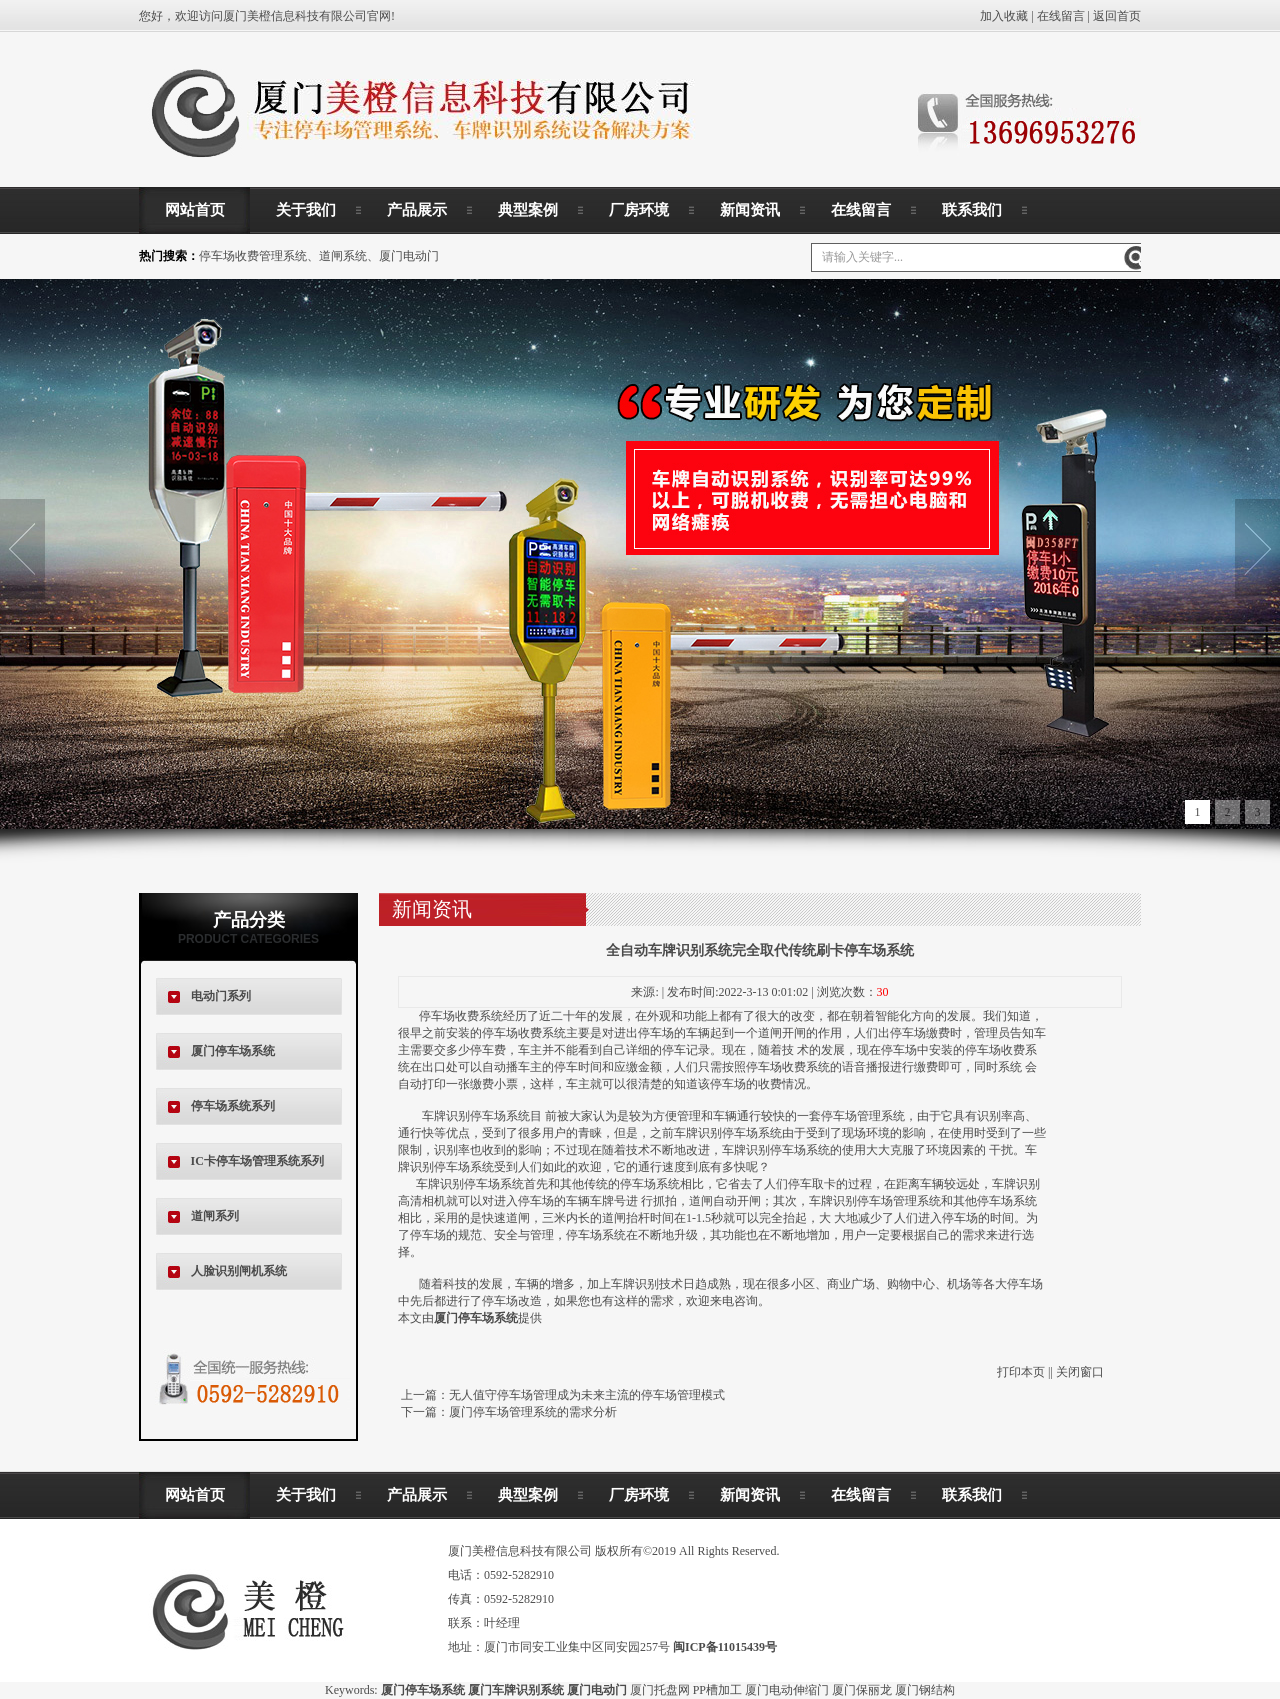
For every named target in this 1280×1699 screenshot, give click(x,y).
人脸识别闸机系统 (239, 1271)
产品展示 (417, 210)
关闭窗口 (1080, 1372)
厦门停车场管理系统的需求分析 (533, 1412)
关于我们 (306, 210)
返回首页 (1117, 16)
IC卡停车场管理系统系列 (257, 1161)
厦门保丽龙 (862, 1690)
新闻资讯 (750, 210)
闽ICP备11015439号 (725, 1647)
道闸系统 (343, 256)
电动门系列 (221, 996)
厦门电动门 (409, 256)
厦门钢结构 (925, 1690)
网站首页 (195, 210)
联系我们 (972, 210)
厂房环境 (639, 210)
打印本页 (1021, 1372)
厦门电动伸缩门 (787, 1690)
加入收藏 (1004, 16)
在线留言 (1061, 16)
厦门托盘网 (660, 1690)
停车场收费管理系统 (253, 256)
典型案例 (528, 210)
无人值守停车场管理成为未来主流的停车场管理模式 (587, 1395)
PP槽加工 (717, 1690)
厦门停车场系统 (233, 1051)
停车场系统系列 (233, 1106)
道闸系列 (215, 1216)
